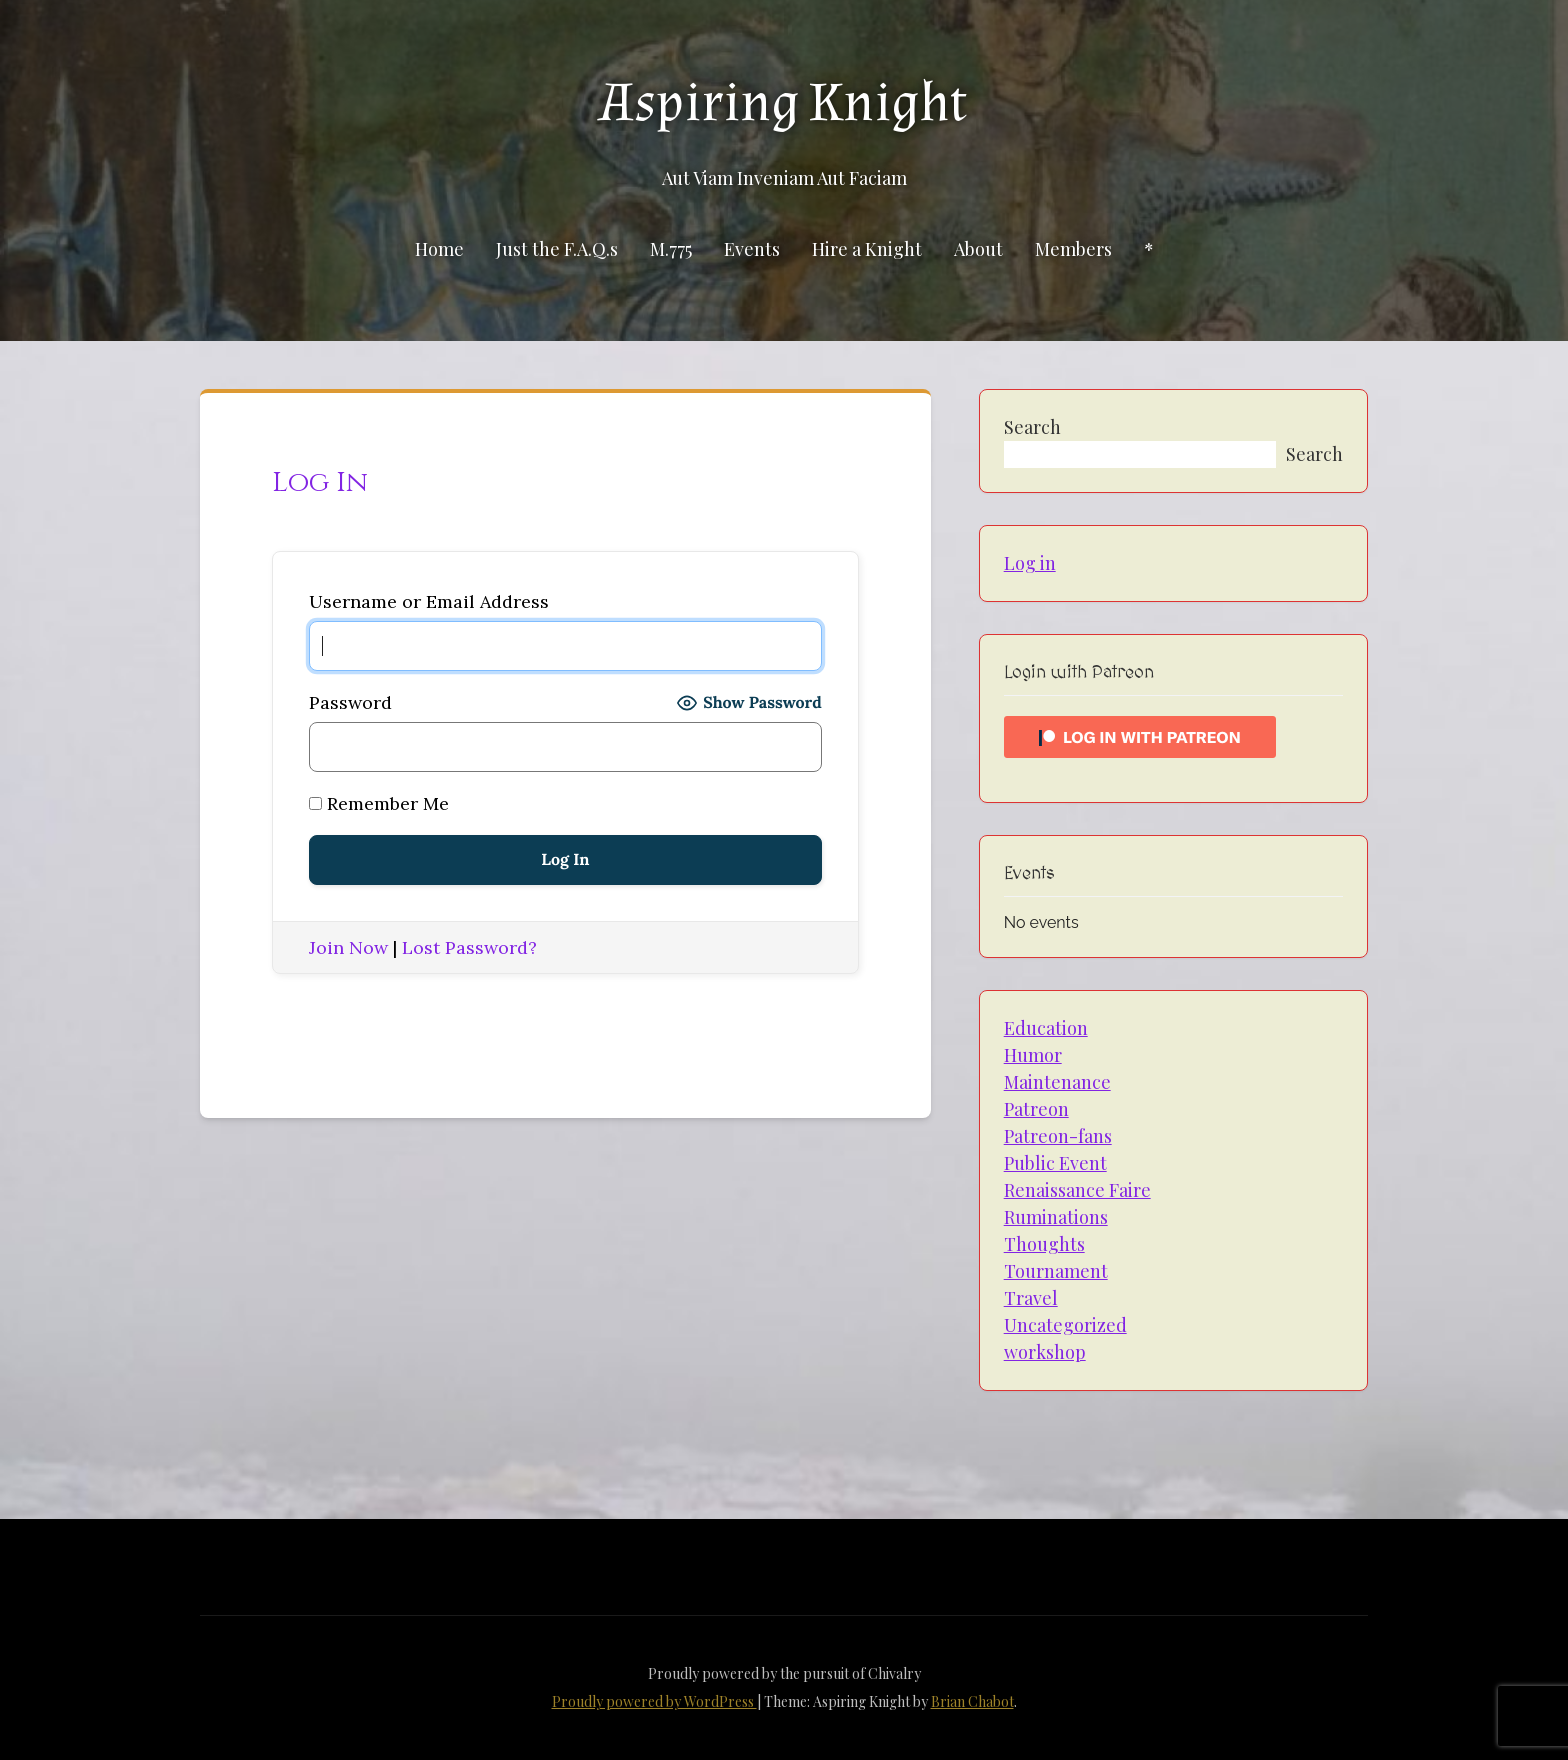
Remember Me (379, 803)
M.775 (671, 249)
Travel (1031, 1298)
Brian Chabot (972, 1701)
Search (1032, 427)
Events (752, 249)
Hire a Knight (867, 249)
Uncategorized (1065, 1325)
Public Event (1055, 1163)
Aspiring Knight (784, 103)
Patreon (1036, 1109)
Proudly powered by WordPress (654, 1701)
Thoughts (1044, 1244)
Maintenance (1057, 1082)
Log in (1030, 563)
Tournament (1056, 1271)
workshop (1045, 1352)
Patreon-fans (1058, 1136)
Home (439, 249)
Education (1046, 1028)
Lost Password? (469, 947)
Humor (1033, 1055)
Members (1073, 249)
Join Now (348, 947)
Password (350, 702)
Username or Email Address (429, 601)
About (978, 249)
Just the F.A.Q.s (557, 249)
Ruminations (1056, 1217)
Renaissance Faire (1077, 1190)
